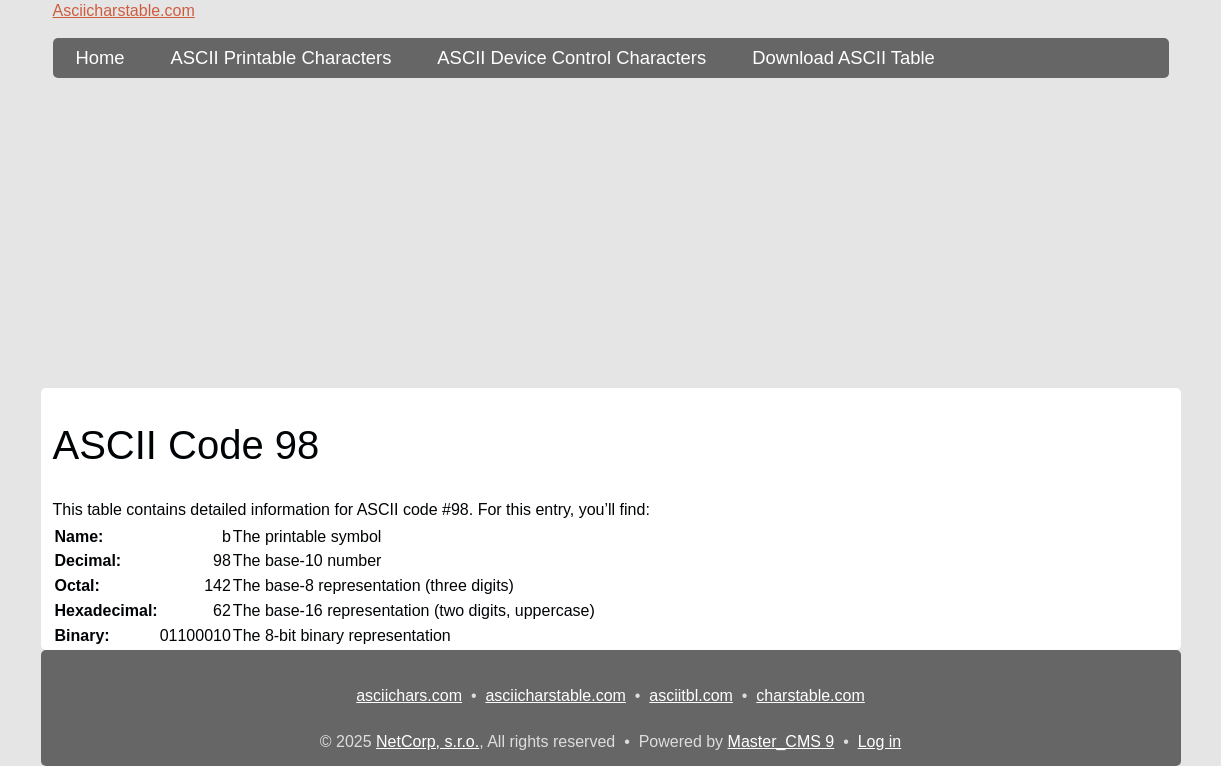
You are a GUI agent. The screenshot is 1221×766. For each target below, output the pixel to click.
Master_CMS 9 (781, 741)
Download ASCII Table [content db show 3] (843, 57)
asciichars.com (409, 695)
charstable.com (810, 695)
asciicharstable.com (555, 695)
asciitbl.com (691, 695)
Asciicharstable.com (124, 10)
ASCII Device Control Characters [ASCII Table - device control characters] (571, 57)
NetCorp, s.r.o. (427, 741)
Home (100, 57)
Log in (880, 741)
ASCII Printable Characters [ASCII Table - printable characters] (281, 57)
